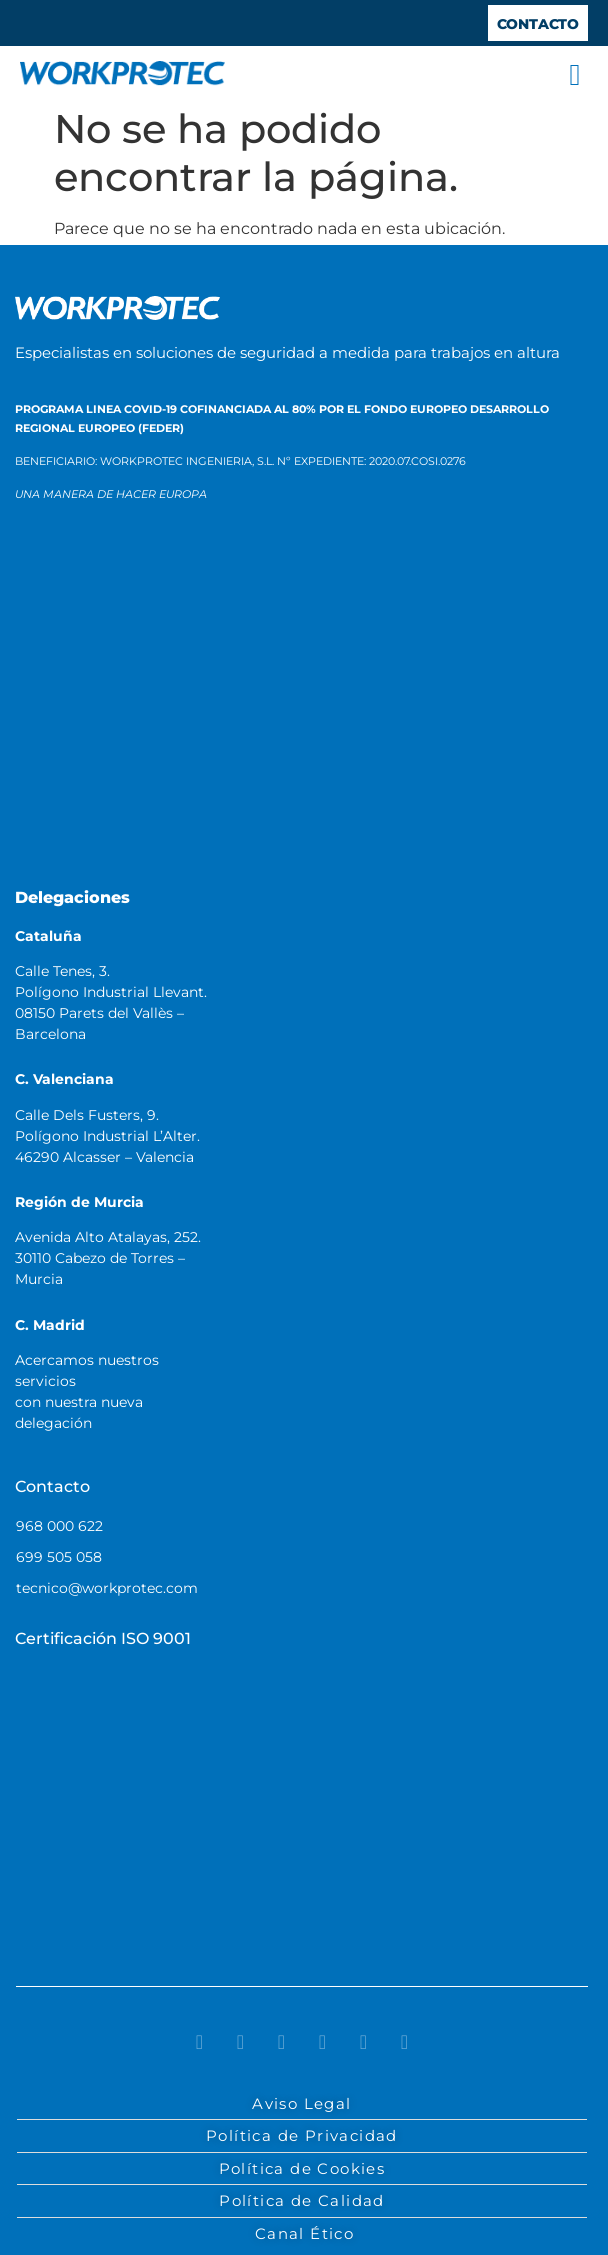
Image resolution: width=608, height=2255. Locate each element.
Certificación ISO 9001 (103, 1638)
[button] (575, 74)
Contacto (52, 1486)
